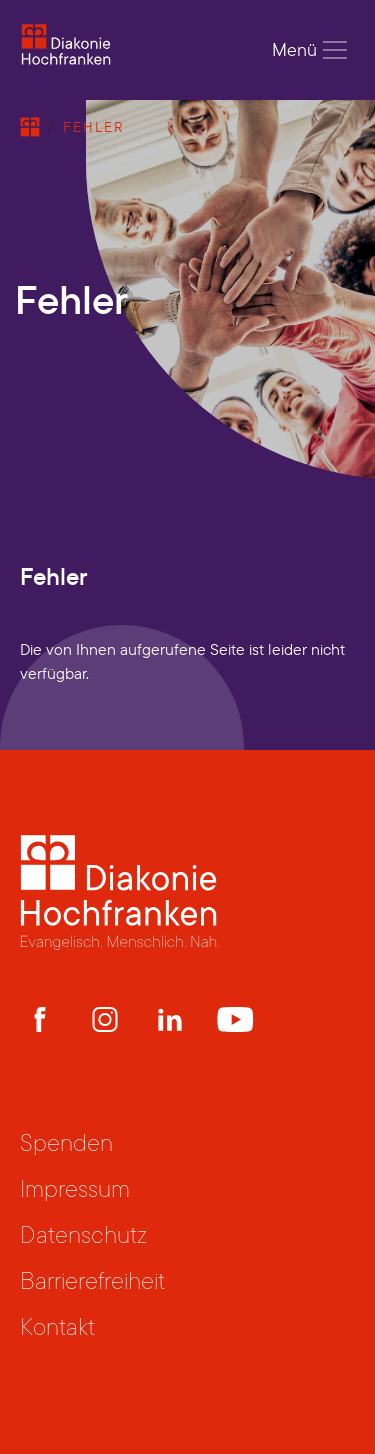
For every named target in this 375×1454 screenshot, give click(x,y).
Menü (310, 50)
